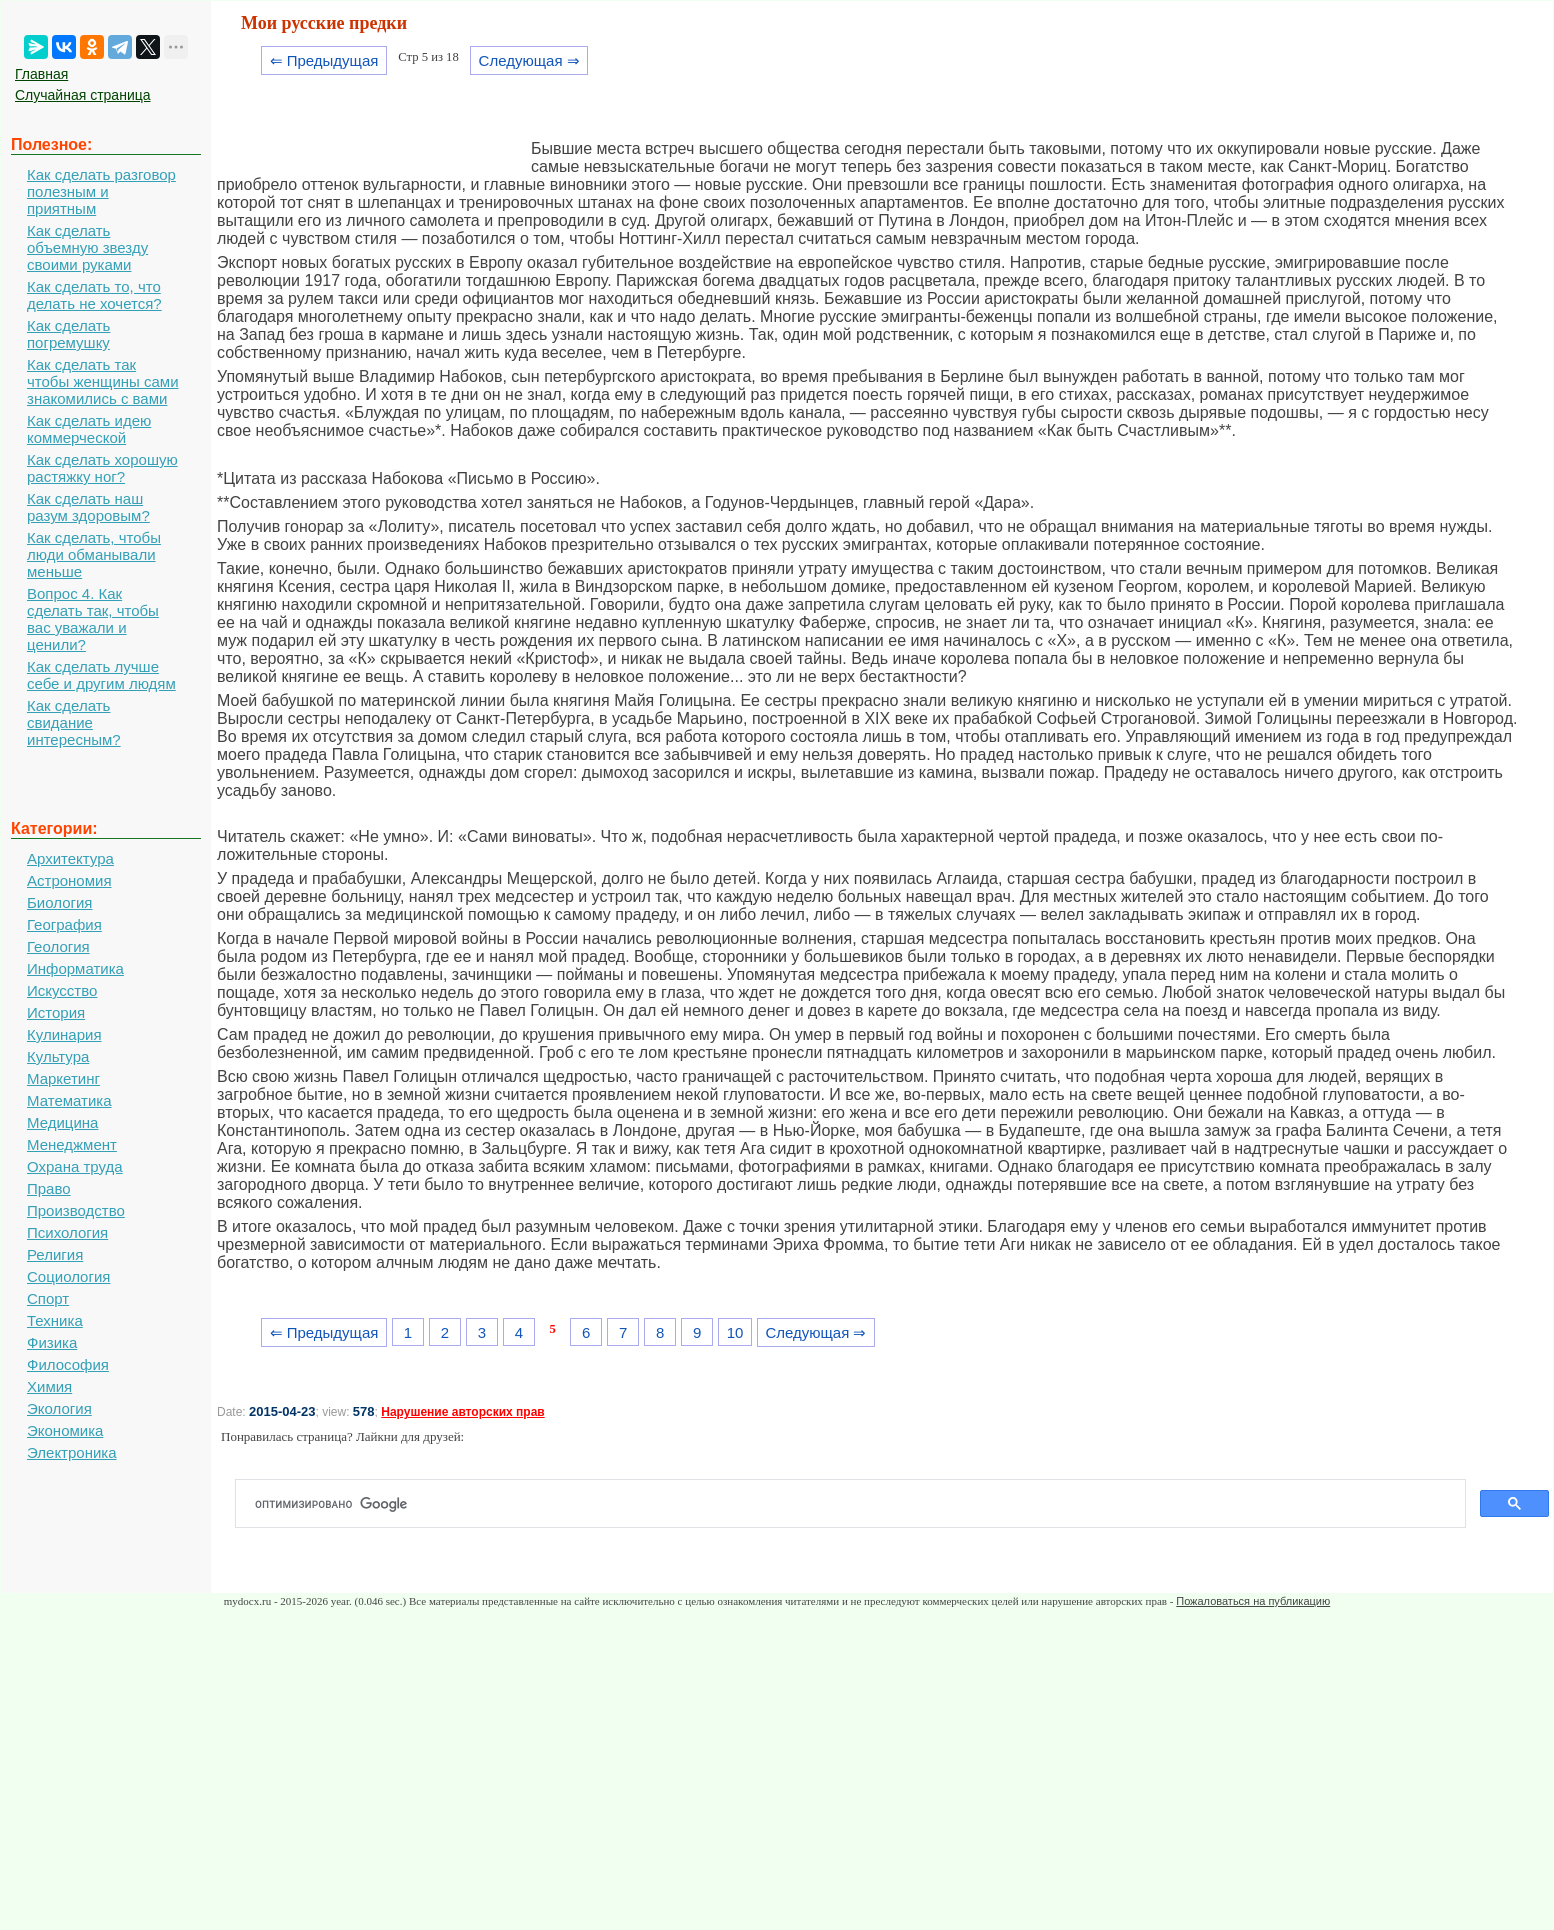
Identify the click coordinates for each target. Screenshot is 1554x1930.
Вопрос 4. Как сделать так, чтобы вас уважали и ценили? (93, 619)
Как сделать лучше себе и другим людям (101, 675)
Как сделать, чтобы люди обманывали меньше (94, 554)
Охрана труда (75, 1166)
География (64, 924)
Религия (55, 1254)
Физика (52, 1342)
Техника (55, 1320)
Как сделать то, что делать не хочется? (94, 295)
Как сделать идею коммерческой (89, 429)
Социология (68, 1276)
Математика (69, 1100)
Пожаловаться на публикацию (1253, 1601)
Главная (41, 74)
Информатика (75, 968)
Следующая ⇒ (529, 60)
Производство (76, 1210)
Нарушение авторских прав (462, 1412)
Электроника (72, 1452)
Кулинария (64, 1034)
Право (49, 1188)
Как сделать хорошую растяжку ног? (102, 468)
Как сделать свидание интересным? (74, 722)
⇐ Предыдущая (324, 60)
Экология (59, 1408)
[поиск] (858, 1504)
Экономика (65, 1430)
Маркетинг (63, 1078)
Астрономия (69, 880)
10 (735, 1332)
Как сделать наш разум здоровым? (88, 507)
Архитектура (70, 858)
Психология (67, 1232)
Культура (58, 1056)
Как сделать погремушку (68, 334)
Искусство (62, 990)
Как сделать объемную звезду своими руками (87, 247)
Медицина (62, 1122)
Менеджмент (72, 1144)
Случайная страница (83, 95)
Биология (59, 902)
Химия (49, 1386)
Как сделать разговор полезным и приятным (101, 191)
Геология (58, 946)
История (56, 1012)
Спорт (48, 1298)
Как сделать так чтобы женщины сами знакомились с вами (103, 381)
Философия (68, 1364)
